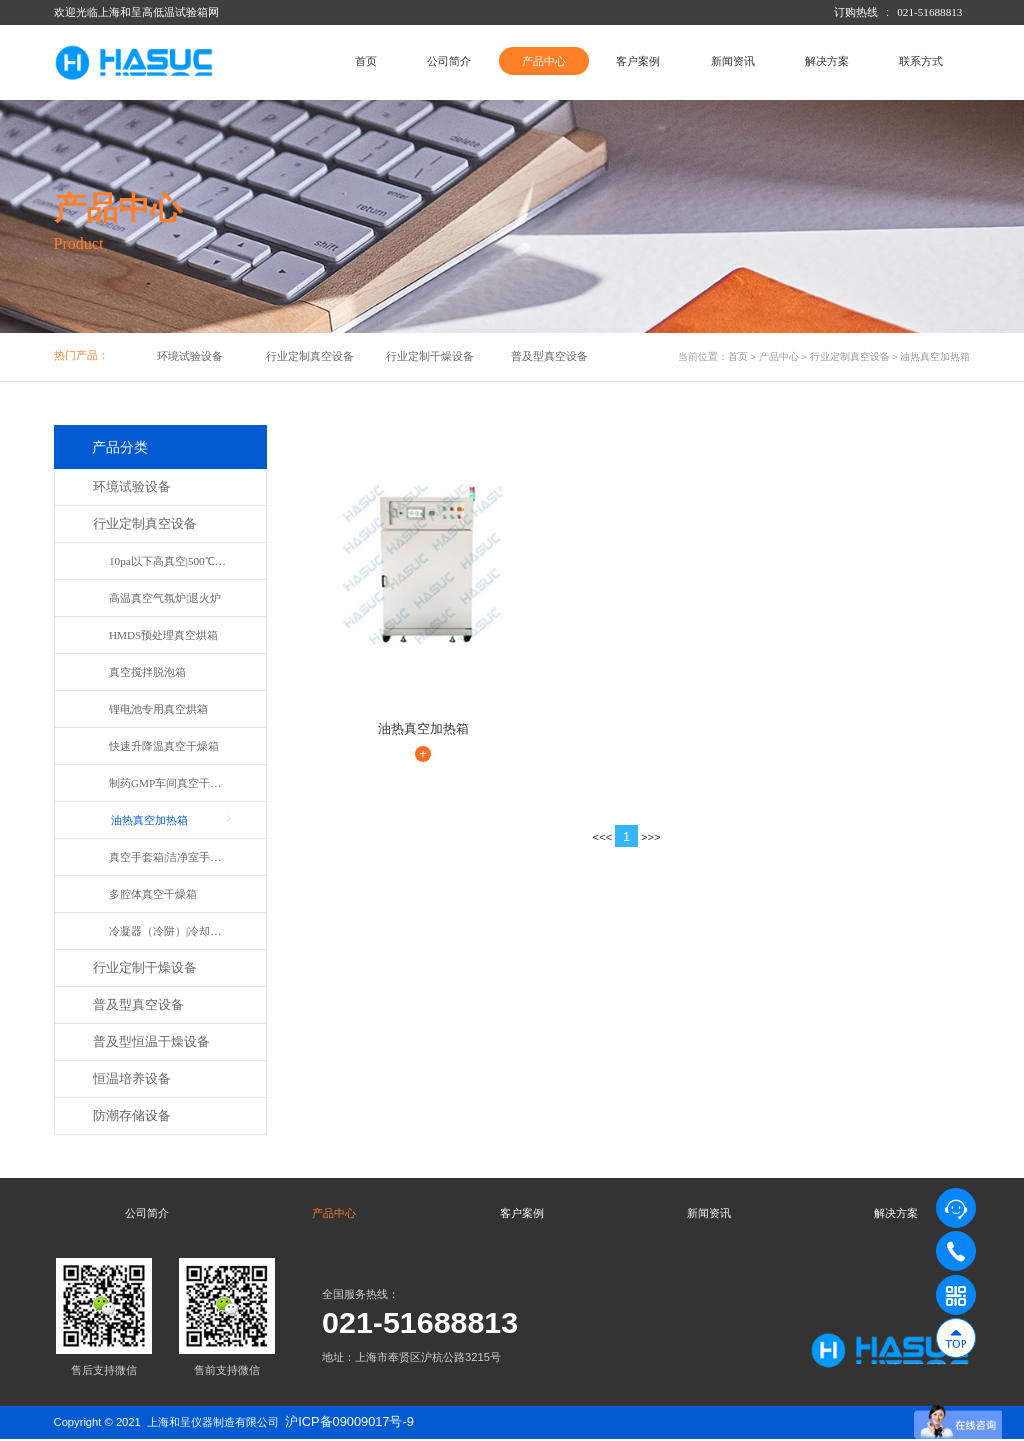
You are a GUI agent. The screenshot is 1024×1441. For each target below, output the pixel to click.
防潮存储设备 (132, 1116)
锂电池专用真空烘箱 (158, 709)
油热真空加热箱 (935, 356)
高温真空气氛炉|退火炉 (165, 598)
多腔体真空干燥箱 (153, 894)
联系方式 (921, 61)
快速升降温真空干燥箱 (164, 746)
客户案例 (638, 61)
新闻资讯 (733, 61)
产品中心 (544, 61)
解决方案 (827, 61)
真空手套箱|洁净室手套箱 (170, 857)
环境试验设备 (190, 356)
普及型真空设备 (549, 356)
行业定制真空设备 (310, 356)
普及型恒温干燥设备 (151, 1042)
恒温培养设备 (132, 1079)
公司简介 (449, 61)
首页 (366, 61)
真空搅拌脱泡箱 (147, 672)
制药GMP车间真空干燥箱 (170, 783)
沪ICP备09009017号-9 (349, 1423)
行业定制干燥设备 (430, 356)
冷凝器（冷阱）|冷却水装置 (172, 931)
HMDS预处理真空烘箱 (163, 635)
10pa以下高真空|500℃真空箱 (172, 561)
